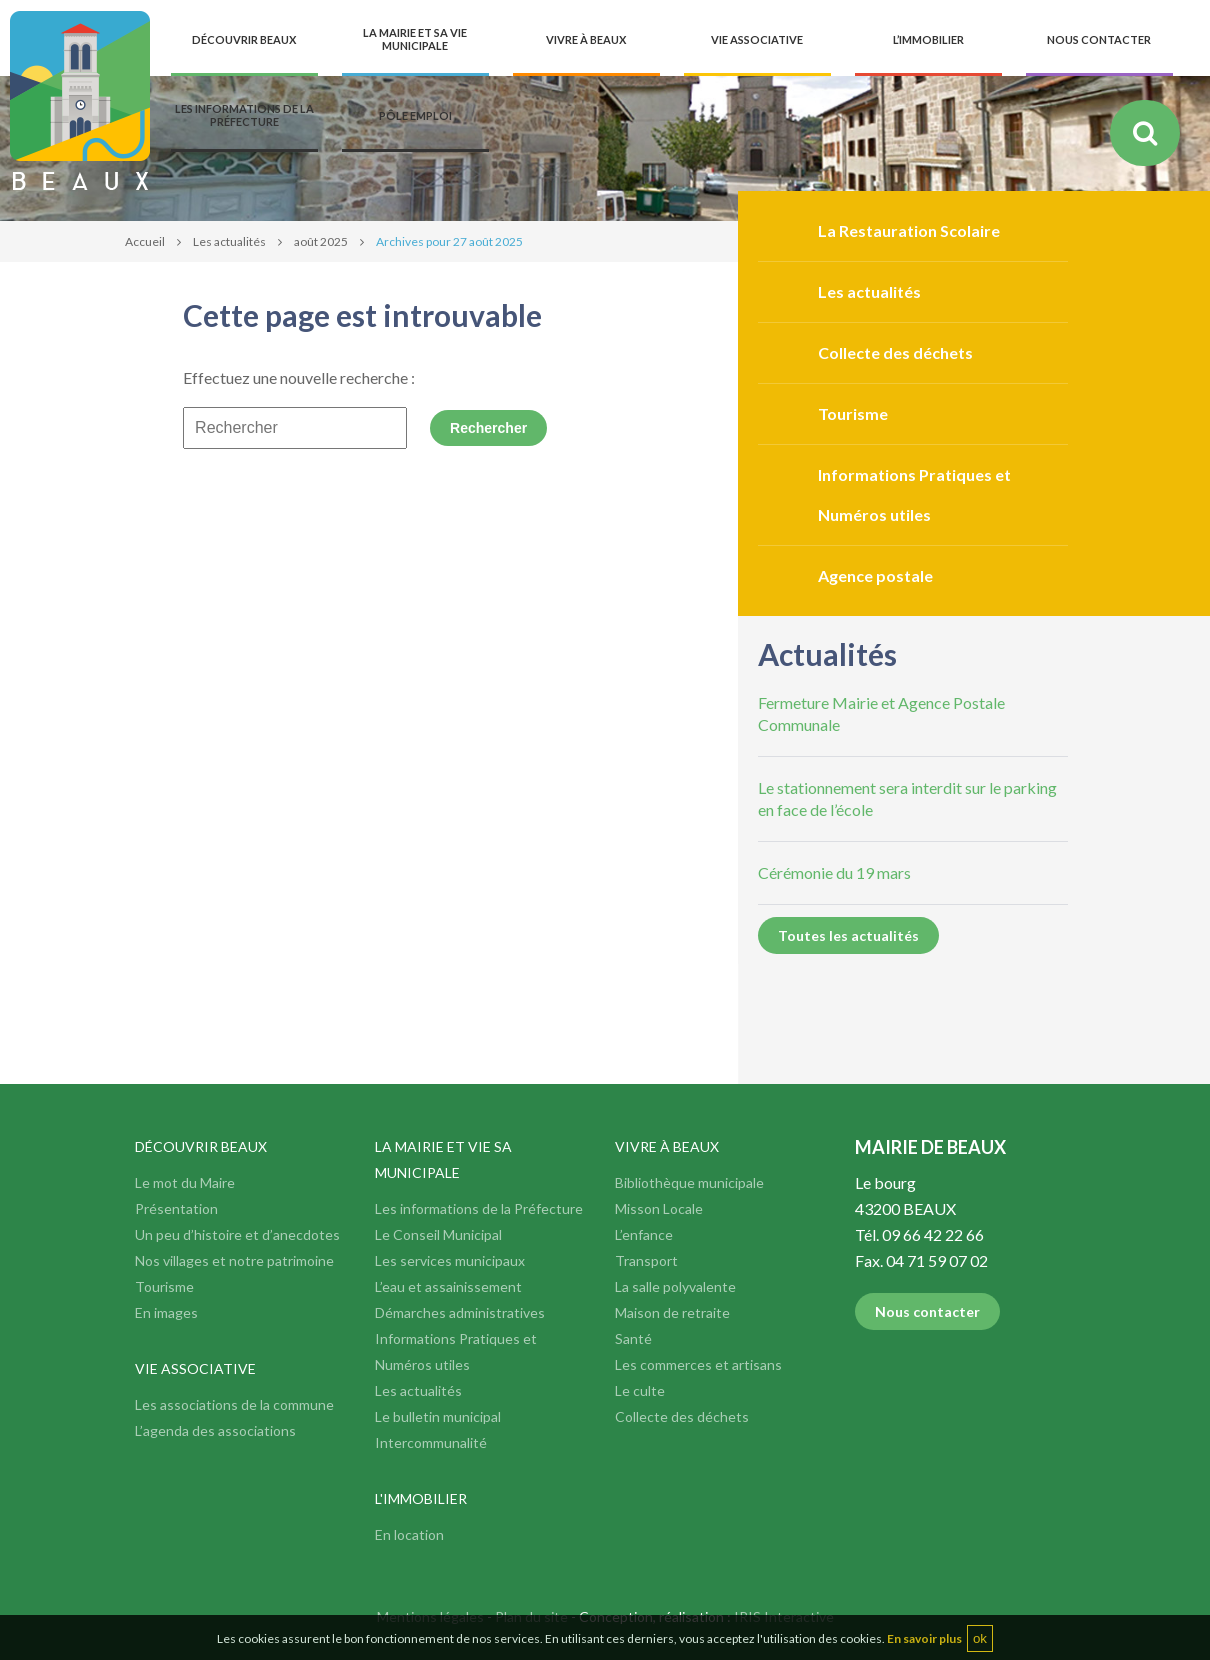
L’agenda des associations (215, 1430)
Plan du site (531, 1616)
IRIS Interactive (784, 1616)
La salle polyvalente (675, 1286)
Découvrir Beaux (201, 1146)
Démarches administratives (460, 1312)
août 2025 (321, 241)
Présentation (176, 1208)
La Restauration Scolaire (909, 230)
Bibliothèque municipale (689, 1182)
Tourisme (853, 413)
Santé (633, 1338)
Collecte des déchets (895, 352)
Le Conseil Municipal (438, 1234)
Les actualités (229, 241)
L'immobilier (421, 1498)
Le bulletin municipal (438, 1416)
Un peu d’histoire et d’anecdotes (237, 1234)
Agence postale (875, 575)
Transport (646, 1260)
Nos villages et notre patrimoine (234, 1260)
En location (409, 1534)
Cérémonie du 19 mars (834, 872)
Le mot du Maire (185, 1182)
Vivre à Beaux (667, 1146)
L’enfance (644, 1234)
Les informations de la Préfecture (479, 1208)
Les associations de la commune (234, 1404)
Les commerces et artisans (698, 1364)
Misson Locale (659, 1208)
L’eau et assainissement (448, 1286)
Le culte (640, 1390)
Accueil (145, 241)
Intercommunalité (431, 1442)
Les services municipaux (450, 1260)
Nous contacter (927, 1311)
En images (166, 1312)
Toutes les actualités (848, 935)
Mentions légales (430, 1616)
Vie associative (195, 1368)
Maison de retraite (672, 1312)
